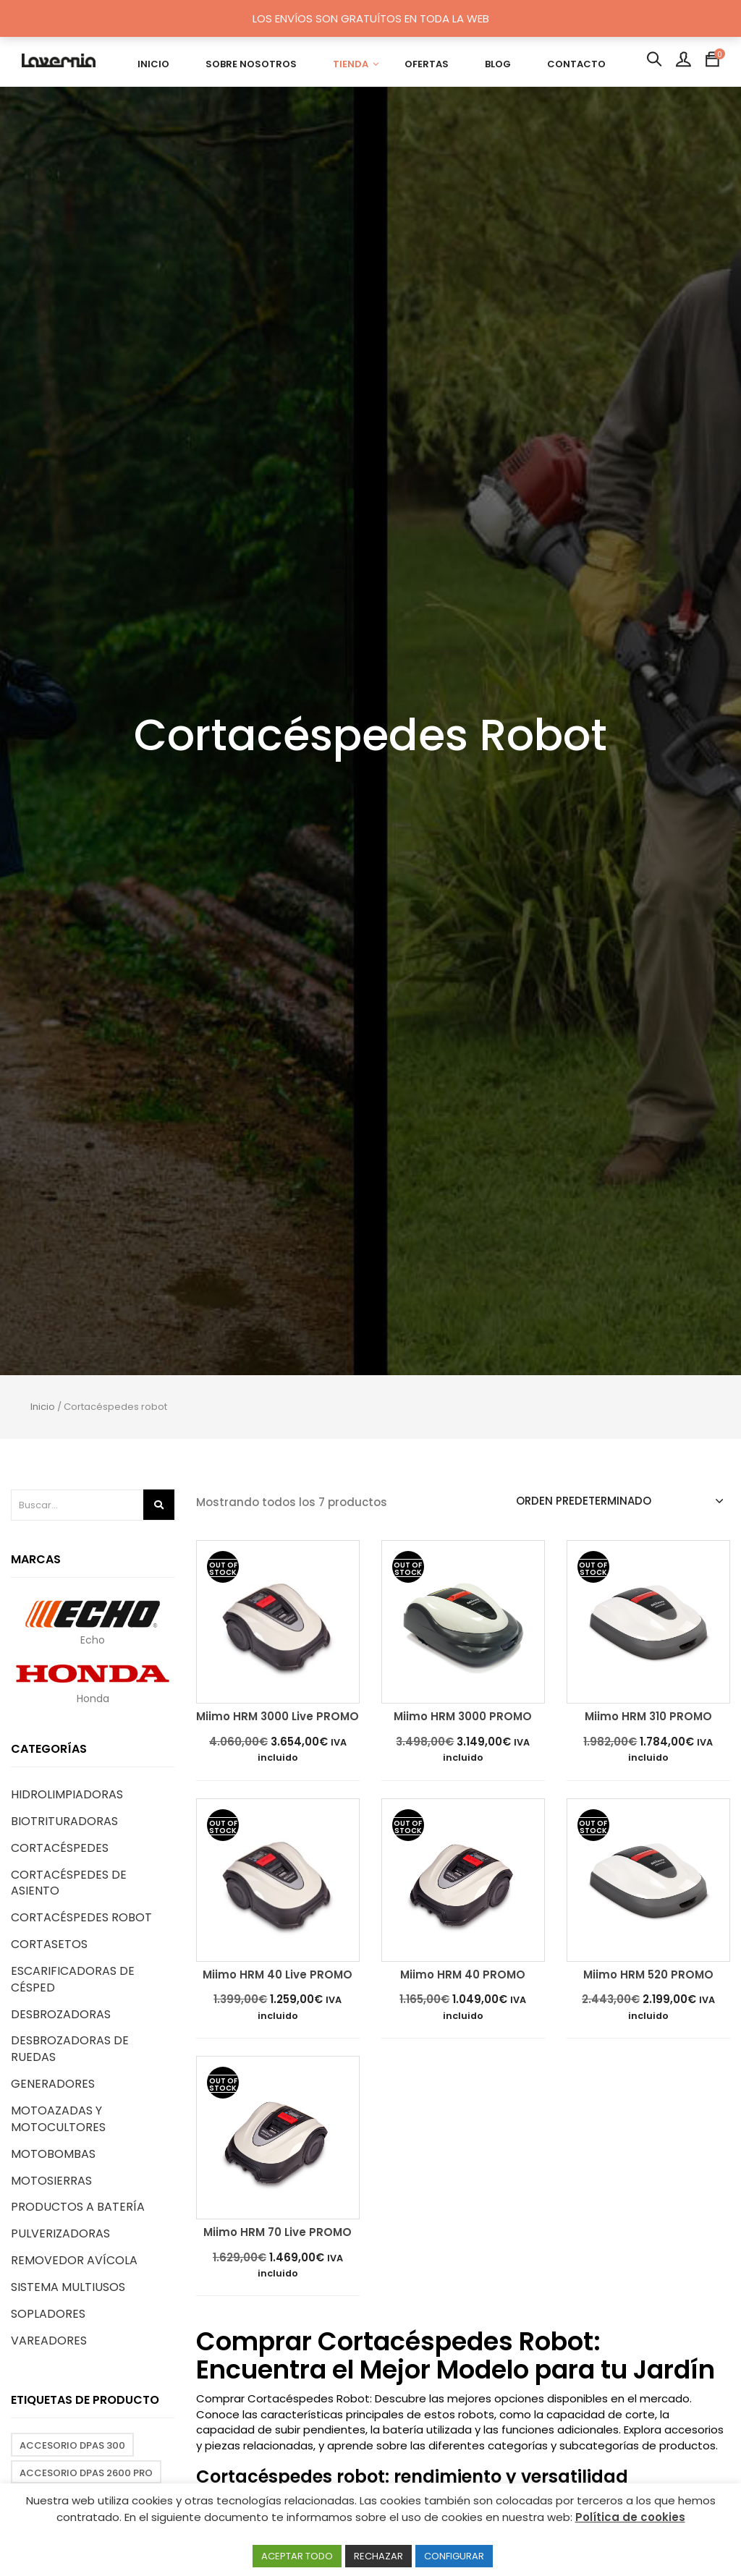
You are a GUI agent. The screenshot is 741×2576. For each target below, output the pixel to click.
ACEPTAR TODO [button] (297, 2556)
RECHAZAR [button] (378, 2556)
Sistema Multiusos (68, 2287)
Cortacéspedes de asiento (69, 1883)
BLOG (498, 64)
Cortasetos (49, 1944)
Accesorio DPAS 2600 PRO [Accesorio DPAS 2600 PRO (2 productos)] (86, 2473)
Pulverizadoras (60, 2233)
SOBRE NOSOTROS (251, 64)
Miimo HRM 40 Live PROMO (277, 1975)
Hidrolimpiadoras (67, 1794)
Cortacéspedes (60, 1848)
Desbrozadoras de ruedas (70, 2048)
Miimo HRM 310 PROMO (648, 1717)
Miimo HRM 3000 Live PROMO (277, 1717)
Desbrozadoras (61, 2014)
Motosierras (51, 2180)
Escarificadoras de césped (73, 1979)
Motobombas (53, 2154)
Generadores (53, 2083)
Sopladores (48, 2313)
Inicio (42, 1407)
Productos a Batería (78, 2206)
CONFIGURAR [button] (454, 2556)
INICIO (153, 64)
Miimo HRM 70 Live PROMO (277, 2233)
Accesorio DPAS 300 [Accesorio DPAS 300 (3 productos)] (72, 2445)
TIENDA (350, 64)
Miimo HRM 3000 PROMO (463, 1717)
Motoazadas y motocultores (58, 2118)
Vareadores (49, 2340)
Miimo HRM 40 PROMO (462, 1975)
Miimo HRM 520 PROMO (648, 1975)
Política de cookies (630, 2517)
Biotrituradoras (64, 1821)
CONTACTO (576, 64)
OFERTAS (427, 64)
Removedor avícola (74, 2260)
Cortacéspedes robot (81, 1917)
